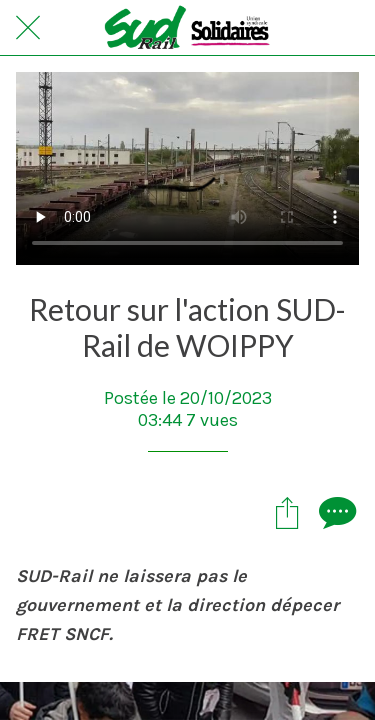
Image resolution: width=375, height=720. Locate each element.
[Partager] (287, 512)
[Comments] (335, 512)
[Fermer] (28, 28)
